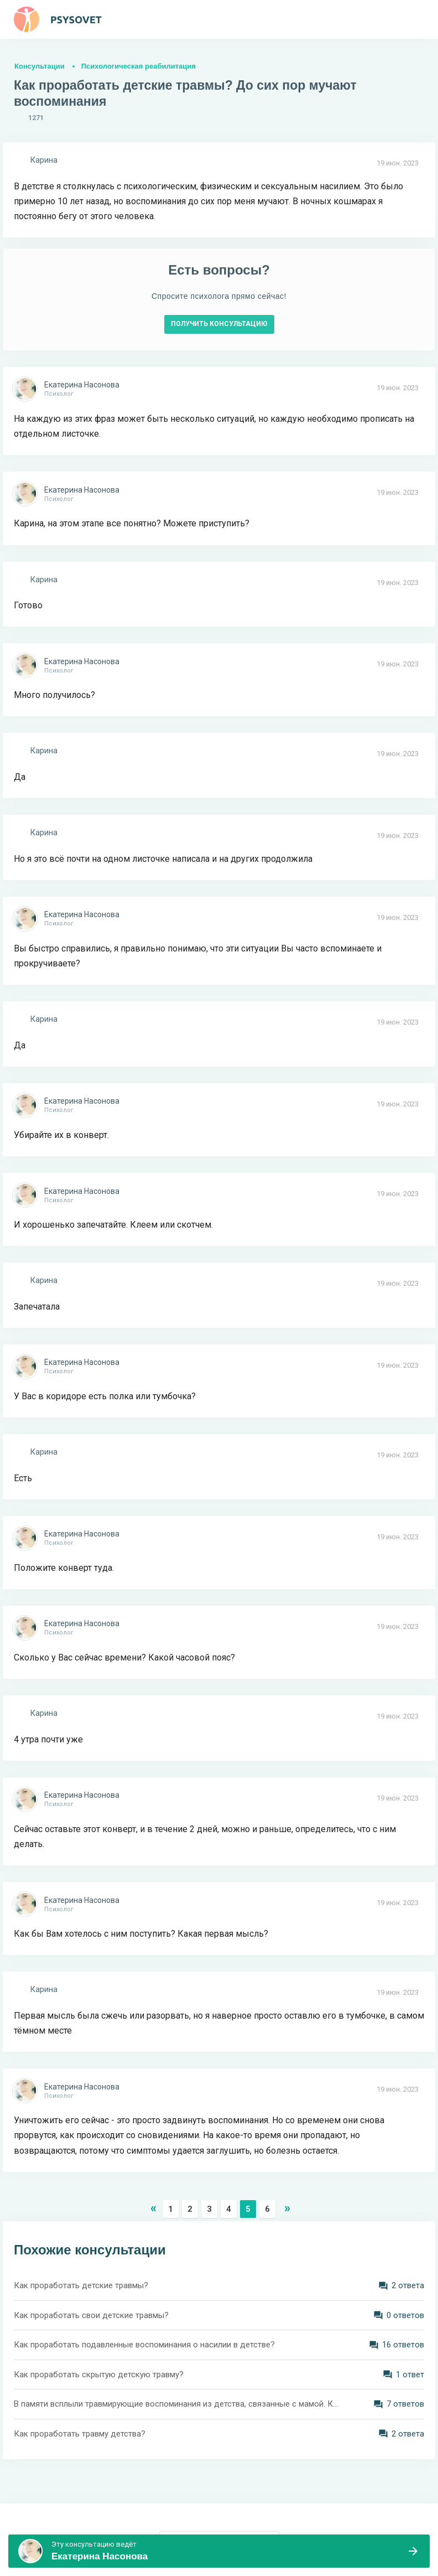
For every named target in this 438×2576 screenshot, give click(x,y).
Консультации (39, 66)
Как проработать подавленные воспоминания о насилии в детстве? (144, 2345)
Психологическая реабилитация (138, 66)
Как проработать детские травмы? (81, 2285)
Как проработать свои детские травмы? (91, 2315)
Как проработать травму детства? (79, 2434)
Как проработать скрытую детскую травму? (99, 2375)
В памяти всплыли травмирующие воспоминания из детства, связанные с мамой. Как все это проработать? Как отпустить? (177, 2404)
